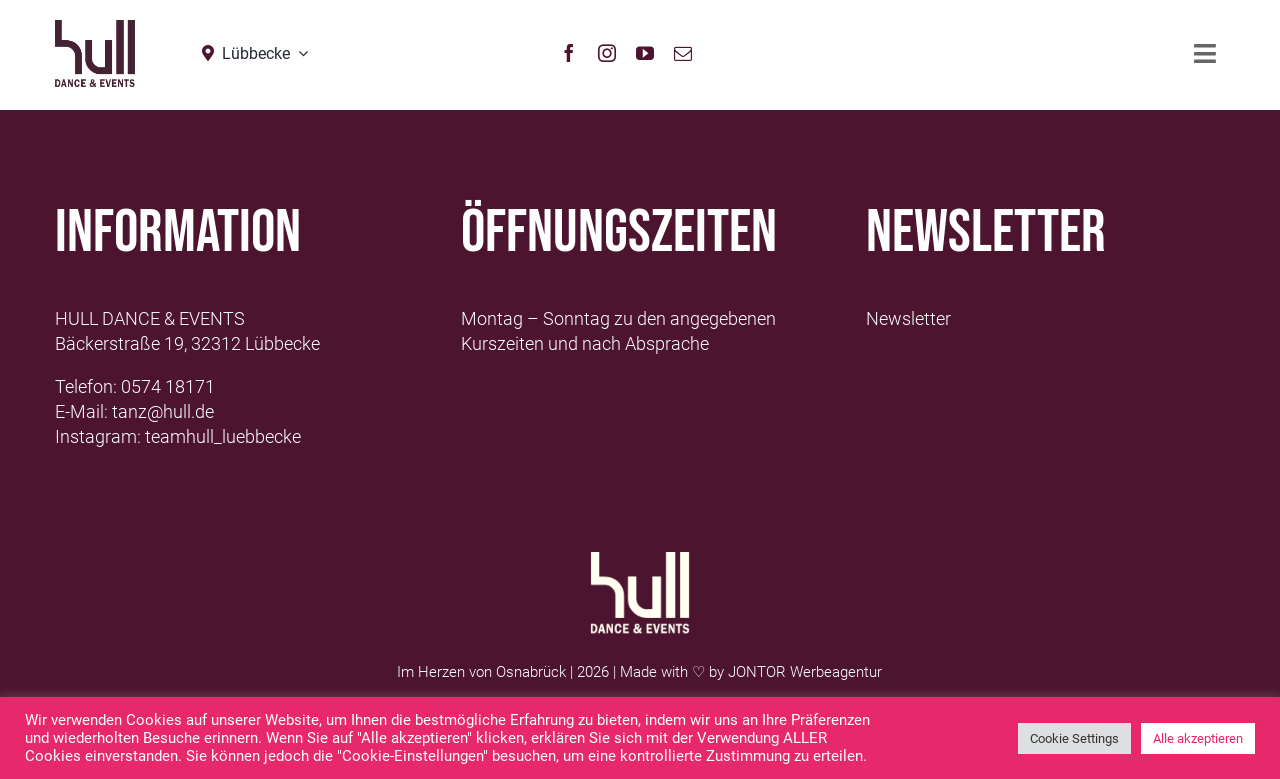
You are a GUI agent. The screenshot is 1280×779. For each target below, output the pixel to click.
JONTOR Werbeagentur (805, 672)
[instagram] (607, 53)
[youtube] (645, 53)
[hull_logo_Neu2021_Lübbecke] (95, 28)
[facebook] (569, 53)
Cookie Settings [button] (1074, 738)
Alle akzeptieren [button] (1198, 738)
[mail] (683, 53)
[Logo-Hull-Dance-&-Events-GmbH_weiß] (640, 560)
